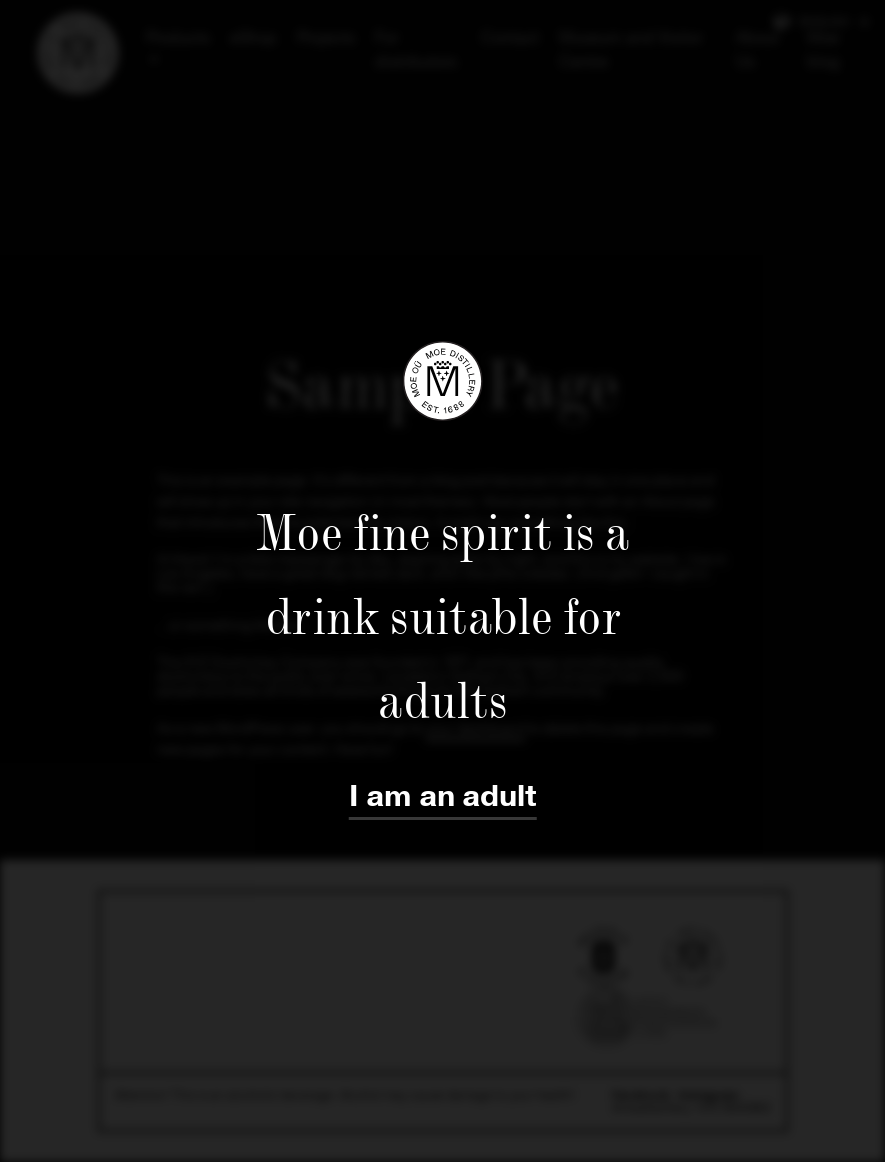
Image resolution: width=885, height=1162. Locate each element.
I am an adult (443, 796)
